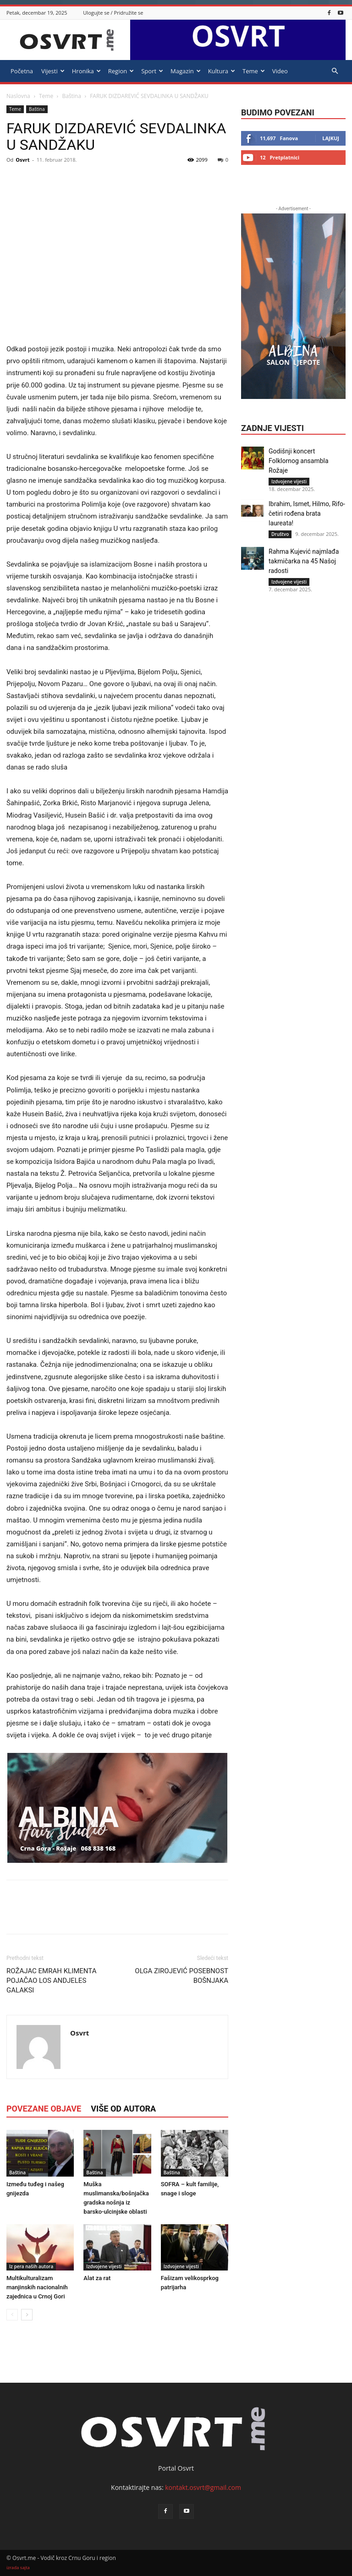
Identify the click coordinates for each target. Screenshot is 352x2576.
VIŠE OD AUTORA (123, 2108)
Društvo (280, 534)
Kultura (221, 71)
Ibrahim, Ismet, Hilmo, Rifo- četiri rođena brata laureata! (307, 513)
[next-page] (27, 2314)
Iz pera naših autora (31, 2266)
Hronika (86, 71)
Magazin (185, 71)
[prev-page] (12, 2314)
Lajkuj (330, 138)
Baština (71, 96)
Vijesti (53, 71)
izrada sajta (18, 2568)
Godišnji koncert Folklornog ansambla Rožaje (299, 461)
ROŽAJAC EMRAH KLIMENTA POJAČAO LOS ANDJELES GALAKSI (51, 1980)
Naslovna (18, 96)
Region (121, 71)
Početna (22, 71)
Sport (152, 71)
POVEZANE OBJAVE (43, 2108)
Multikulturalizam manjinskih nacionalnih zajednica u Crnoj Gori (37, 2287)
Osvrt (22, 159)
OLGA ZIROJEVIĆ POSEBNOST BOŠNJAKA (181, 1976)
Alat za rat (96, 2278)
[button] (335, 71)
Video (280, 71)
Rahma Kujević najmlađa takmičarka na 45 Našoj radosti (304, 561)
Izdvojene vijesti (103, 2266)
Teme (253, 71)
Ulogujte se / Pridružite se (113, 12)
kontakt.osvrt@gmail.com (203, 2487)
